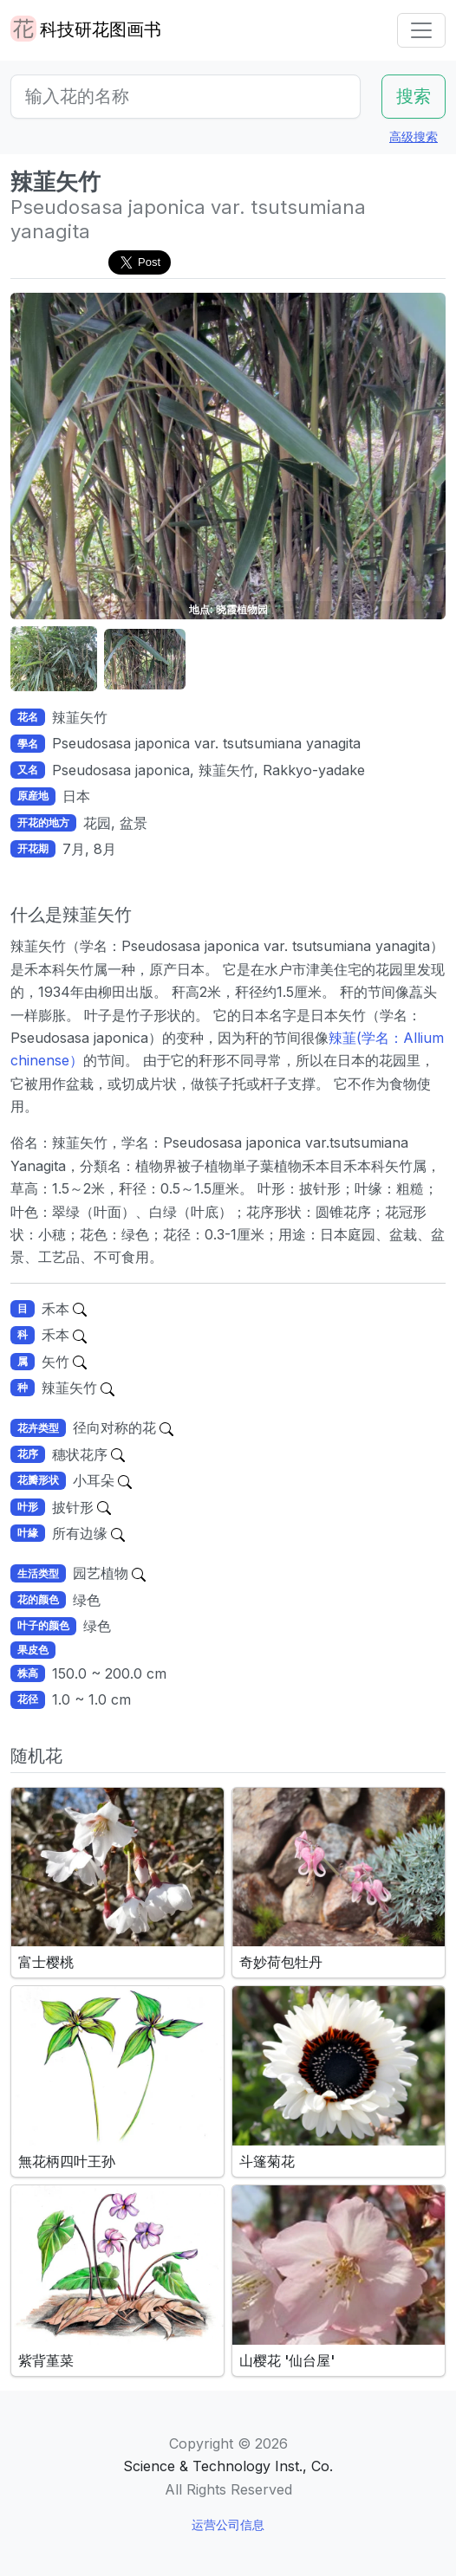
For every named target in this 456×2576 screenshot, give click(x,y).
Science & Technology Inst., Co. (228, 2466)
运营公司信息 (228, 2524)
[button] (53, 659)
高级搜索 (413, 136)
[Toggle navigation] (421, 30)
